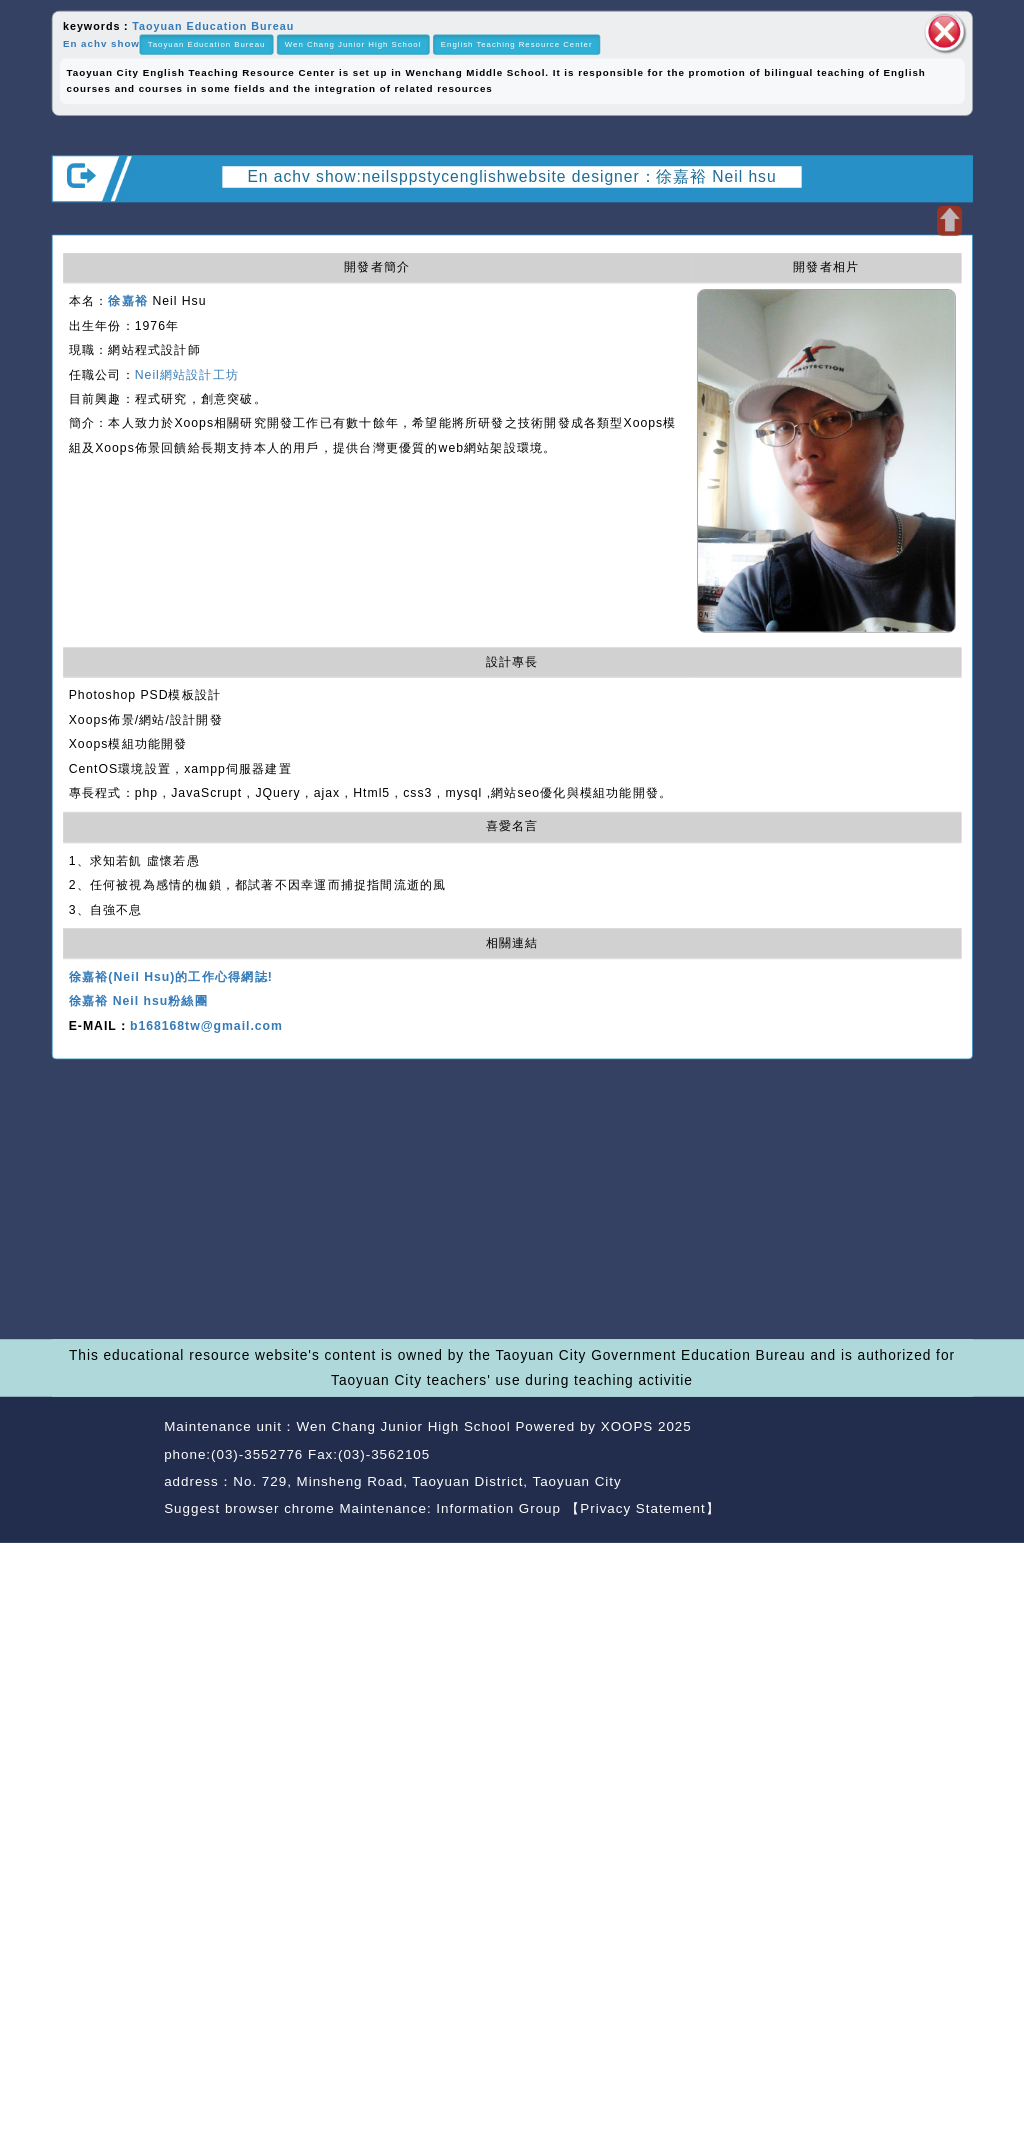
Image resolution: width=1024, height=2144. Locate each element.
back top (935, 1456)
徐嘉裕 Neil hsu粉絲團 (138, 1001)
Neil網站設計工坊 (187, 375)
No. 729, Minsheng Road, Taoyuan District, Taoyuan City (427, 1481)
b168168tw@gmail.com (206, 1026)
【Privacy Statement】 (643, 1508)
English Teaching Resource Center (517, 44)
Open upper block (949, 220)
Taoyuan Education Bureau (213, 26)
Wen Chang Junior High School (353, 44)
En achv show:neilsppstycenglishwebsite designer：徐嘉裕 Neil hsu (511, 176)
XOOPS (627, 1426)
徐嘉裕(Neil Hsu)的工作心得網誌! (171, 977)
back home (842, 1456)
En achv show (101, 43)
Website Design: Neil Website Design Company (102, 1471)
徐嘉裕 (128, 301)
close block (944, 32)
